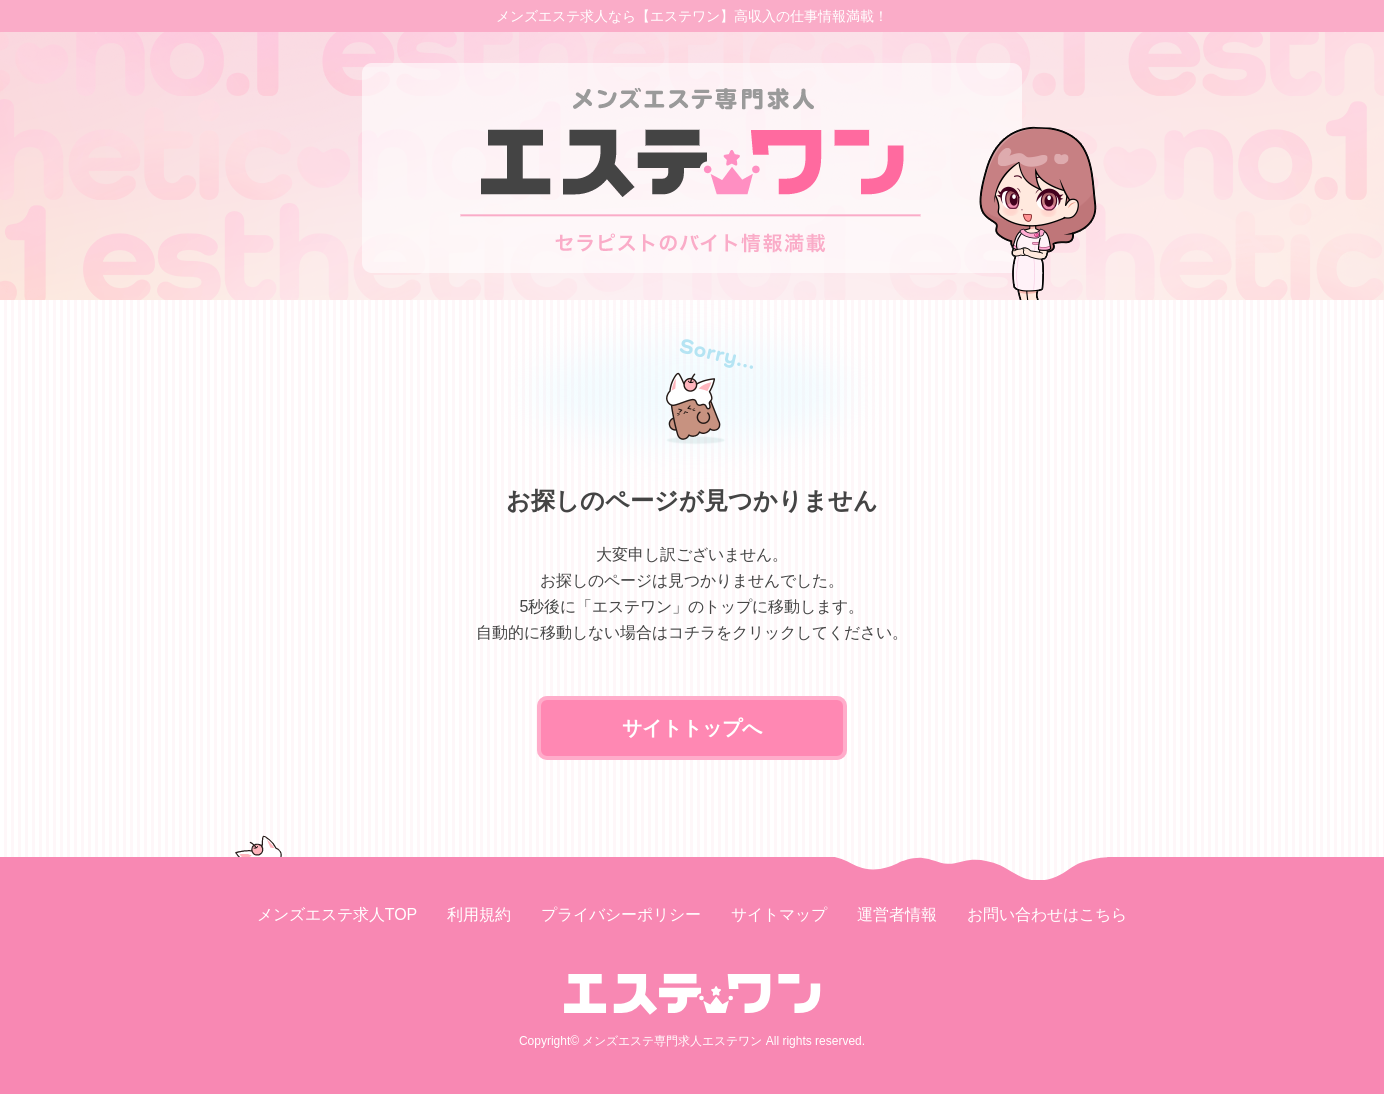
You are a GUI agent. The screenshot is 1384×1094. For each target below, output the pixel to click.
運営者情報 (897, 914)
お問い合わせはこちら (1047, 914)
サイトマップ (779, 914)
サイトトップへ (692, 728)
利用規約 (479, 914)
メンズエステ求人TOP (337, 914)
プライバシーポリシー (621, 914)
